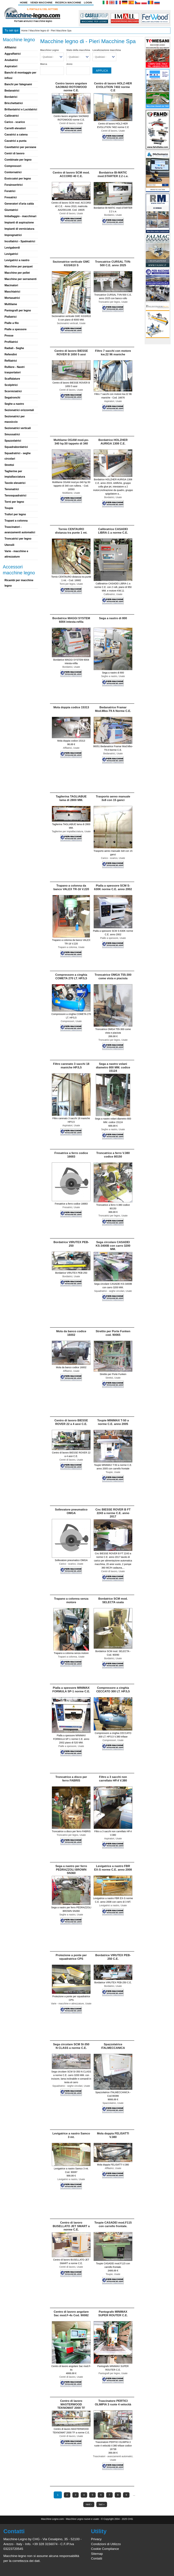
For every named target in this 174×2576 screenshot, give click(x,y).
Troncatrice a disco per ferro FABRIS (71, 1778)
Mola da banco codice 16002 (71, 1333)
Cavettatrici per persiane (20, 147)
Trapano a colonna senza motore (71, 1600)
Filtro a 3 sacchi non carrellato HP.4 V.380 (113, 1778)
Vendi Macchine (41, 2)
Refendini (10, 354)
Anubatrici (11, 60)
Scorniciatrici (13, 391)
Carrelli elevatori (15, 128)
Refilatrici (10, 360)
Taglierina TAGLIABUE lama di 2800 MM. (71, 798)
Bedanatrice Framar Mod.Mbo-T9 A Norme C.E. (113, 709)
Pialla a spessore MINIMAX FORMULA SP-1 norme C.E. (71, 1689)
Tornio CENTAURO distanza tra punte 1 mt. (71, 530)
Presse (8, 335)
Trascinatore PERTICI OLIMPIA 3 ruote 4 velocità (113, 2402)
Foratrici (9, 191)
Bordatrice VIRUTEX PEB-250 (71, 1244)
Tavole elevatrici (14, 482)
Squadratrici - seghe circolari (17, 456)
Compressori (12, 166)
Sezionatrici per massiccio (14, 419)
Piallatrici (10, 316)
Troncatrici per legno (17, 538)
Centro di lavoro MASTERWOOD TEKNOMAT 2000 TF (71, 2404)
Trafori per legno (15, 514)
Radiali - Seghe (14, 348)
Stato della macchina (78, 50)
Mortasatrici (12, 297)
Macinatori (11, 285)
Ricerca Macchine (68, 2)
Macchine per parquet (18, 266)
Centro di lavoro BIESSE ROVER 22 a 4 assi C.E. (71, 1422)
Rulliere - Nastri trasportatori (14, 370)
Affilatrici (10, 47)
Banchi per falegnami (18, 84)
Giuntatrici (11, 209)
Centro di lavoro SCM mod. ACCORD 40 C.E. (71, 174)
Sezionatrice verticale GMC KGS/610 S (71, 263)
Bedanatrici (11, 90)
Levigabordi (12, 247)
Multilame (10, 304)
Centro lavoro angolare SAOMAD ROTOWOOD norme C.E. (71, 87)
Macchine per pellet (17, 272)
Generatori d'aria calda (19, 203)
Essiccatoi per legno (17, 178)
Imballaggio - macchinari (20, 216)
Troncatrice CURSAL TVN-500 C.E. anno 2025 (113, 263)
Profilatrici (11, 341)
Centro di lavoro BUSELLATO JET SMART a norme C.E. (71, 2226)
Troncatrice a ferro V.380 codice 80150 (113, 1154)
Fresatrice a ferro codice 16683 (71, 1154)
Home (24, 2)
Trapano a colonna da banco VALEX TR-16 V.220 (71, 887)
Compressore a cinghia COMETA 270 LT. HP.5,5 (71, 976)
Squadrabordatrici (16, 446)
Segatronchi (12, 397)
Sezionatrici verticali (17, 428)
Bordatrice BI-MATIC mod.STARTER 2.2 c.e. (113, 174)
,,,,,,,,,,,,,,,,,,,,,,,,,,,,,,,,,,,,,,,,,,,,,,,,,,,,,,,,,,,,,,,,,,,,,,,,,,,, (52, 57)
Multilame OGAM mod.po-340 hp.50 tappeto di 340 (71, 441)
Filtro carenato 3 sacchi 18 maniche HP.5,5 (71, 1065)
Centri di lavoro (14, 153)
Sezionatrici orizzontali (19, 410)
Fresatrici (10, 197)
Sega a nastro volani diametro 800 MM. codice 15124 (113, 1067)
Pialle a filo (11, 323)
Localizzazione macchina (106, 50)
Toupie (8, 508)
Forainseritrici (13, 184)
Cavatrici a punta (15, 140)
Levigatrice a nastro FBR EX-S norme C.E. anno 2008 (113, 1867)
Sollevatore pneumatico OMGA (71, 1511)
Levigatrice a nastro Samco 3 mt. (71, 2135)
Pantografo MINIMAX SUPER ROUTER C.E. (113, 2313)
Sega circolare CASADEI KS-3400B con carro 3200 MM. (113, 1246)
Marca (43, 64)
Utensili (9, 544)
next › (89, 2504)
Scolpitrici (11, 385)
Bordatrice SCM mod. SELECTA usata (113, 1600)
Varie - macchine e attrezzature (16, 554)
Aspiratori (10, 66)
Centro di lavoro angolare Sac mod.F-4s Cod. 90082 (71, 2313)
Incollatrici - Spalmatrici (19, 241)
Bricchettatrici (13, 103)
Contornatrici (12, 172)
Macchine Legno (49, 50)
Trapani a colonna (16, 520)
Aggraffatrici (12, 53)
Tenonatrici (11, 489)
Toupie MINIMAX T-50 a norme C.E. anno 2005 (113, 1422)
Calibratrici (11, 115)
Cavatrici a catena (16, 134)
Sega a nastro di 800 (113, 618)
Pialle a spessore (15, 329)
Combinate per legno (17, 159)
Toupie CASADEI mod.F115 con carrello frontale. (113, 2224)
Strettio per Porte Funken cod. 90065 (113, 1333)
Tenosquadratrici (15, 495)
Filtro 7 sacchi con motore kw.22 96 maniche (113, 352)
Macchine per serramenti (20, 279)
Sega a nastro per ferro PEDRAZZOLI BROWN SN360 (71, 1869)
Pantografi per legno (17, 310)
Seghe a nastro (14, 403)
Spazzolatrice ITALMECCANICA (113, 2046)
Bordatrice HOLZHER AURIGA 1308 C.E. (113, 441)
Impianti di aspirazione (19, 222)
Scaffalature (12, 378)
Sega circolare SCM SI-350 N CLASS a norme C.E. (71, 2046)
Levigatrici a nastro (16, 260)
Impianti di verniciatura (19, 228)
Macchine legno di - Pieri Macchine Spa (50, 30)
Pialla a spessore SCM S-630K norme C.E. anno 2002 (113, 887)
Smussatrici (12, 434)
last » (102, 2504)
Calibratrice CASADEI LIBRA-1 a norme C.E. (113, 530)
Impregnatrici (13, 235)
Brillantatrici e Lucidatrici (20, 109)
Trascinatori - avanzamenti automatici (19, 529)
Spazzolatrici (12, 440)
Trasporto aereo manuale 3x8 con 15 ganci (113, 798)
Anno (69, 64)
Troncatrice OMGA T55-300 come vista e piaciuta (113, 976)
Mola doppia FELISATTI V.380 (113, 2135)
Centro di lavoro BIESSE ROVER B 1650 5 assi (71, 352)
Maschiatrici (12, 291)
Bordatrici (10, 96)
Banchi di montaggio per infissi (20, 75)
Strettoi (9, 464)
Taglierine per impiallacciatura (14, 474)
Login (88, 2)
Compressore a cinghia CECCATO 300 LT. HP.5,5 (113, 1689)
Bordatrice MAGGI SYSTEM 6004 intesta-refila (71, 620)
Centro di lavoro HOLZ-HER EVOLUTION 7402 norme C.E (113, 87)
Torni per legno (14, 501)
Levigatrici (11, 253)
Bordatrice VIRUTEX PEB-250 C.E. (113, 1957)
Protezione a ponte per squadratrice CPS (71, 1957)
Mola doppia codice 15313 (71, 707)
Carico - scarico (14, 122)
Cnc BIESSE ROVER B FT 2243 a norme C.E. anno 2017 (113, 1513)
